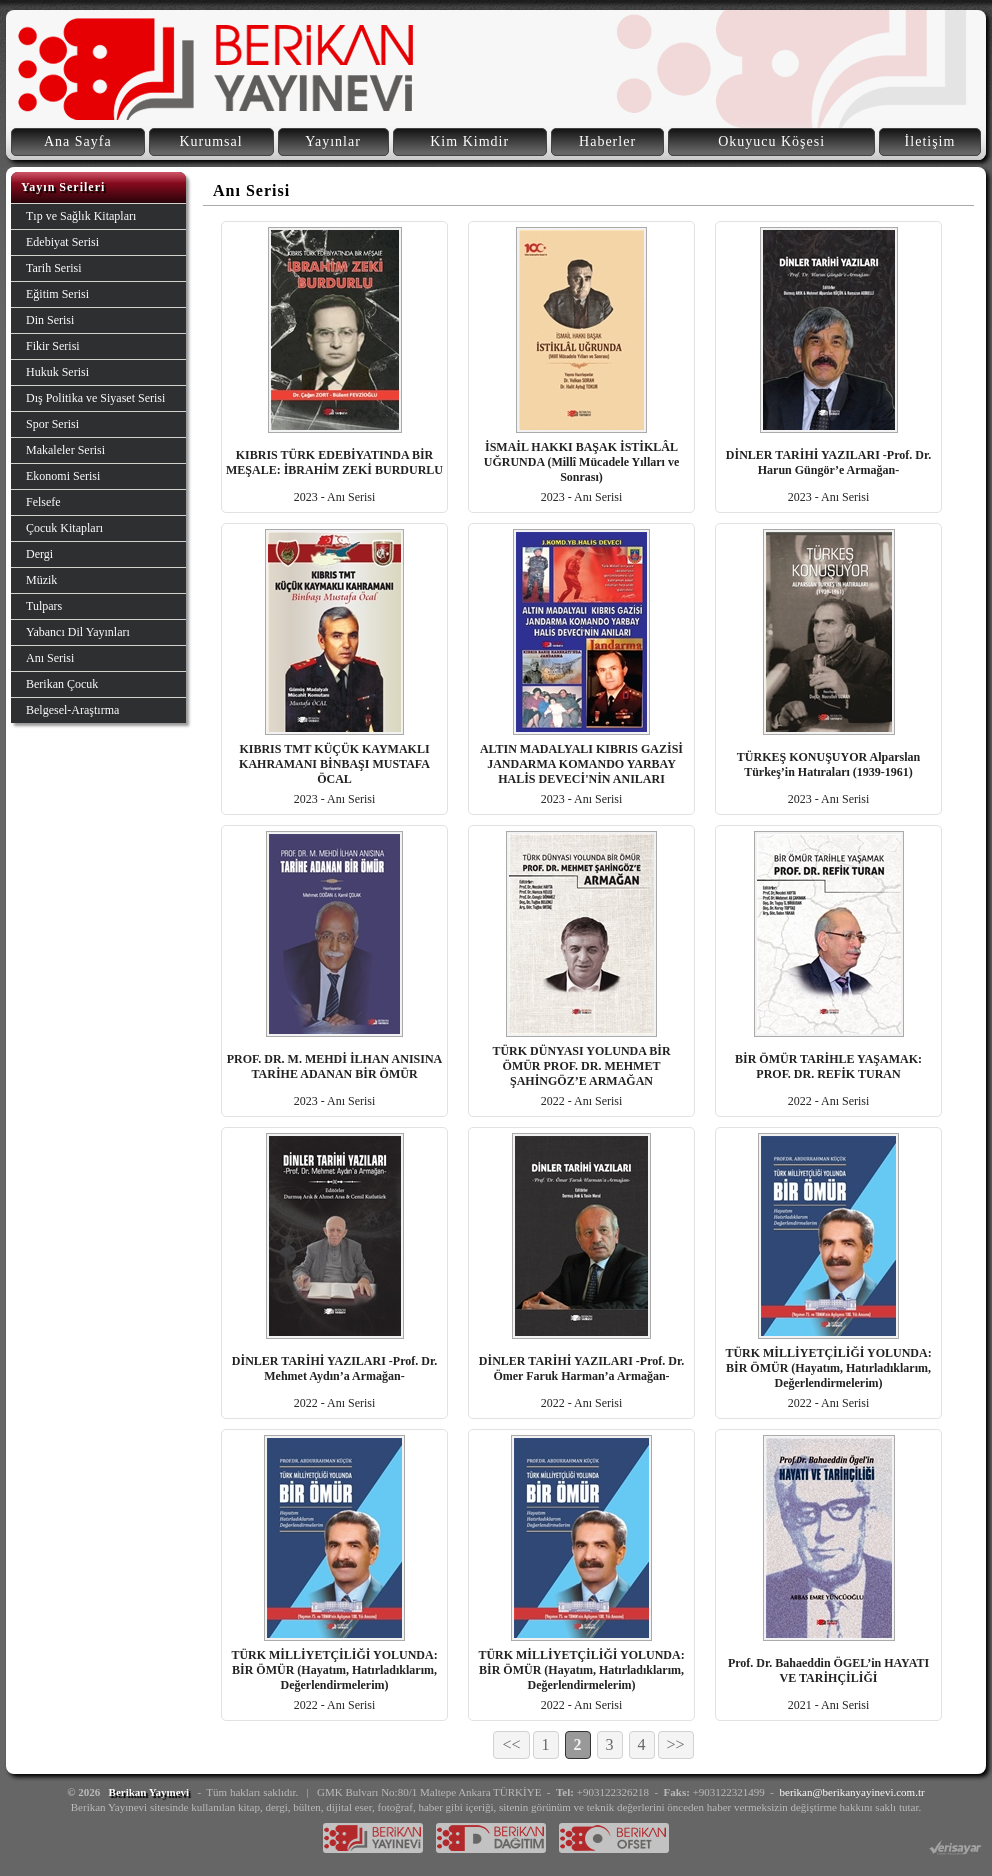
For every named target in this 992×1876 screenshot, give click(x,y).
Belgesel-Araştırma (72, 710)
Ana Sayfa (78, 141)
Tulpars (44, 606)
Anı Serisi (50, 658)
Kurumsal (210, 141)
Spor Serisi (52, 424)
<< (511, 1744)
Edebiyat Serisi (62, 242)
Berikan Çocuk (62, 684)
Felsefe (43, 502)
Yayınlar (333, 141)
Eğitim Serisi (57, 294)
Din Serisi (50, 320)
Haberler (607, 141)
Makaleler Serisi (65, 450)
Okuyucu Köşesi (771, 141)
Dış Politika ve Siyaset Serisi (95, 398)
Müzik (41, 580)
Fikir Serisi (53, 346)
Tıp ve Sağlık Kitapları (81, 216)
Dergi (39, 554)
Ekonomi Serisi (63, 476)
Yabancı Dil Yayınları (78, 632)
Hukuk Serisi (57, 372)
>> (676, 1744)
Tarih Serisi (53, 268)
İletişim (930, 141)
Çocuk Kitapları (64, 528)
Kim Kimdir (469, 141)
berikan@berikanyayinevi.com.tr (852, 1792)
